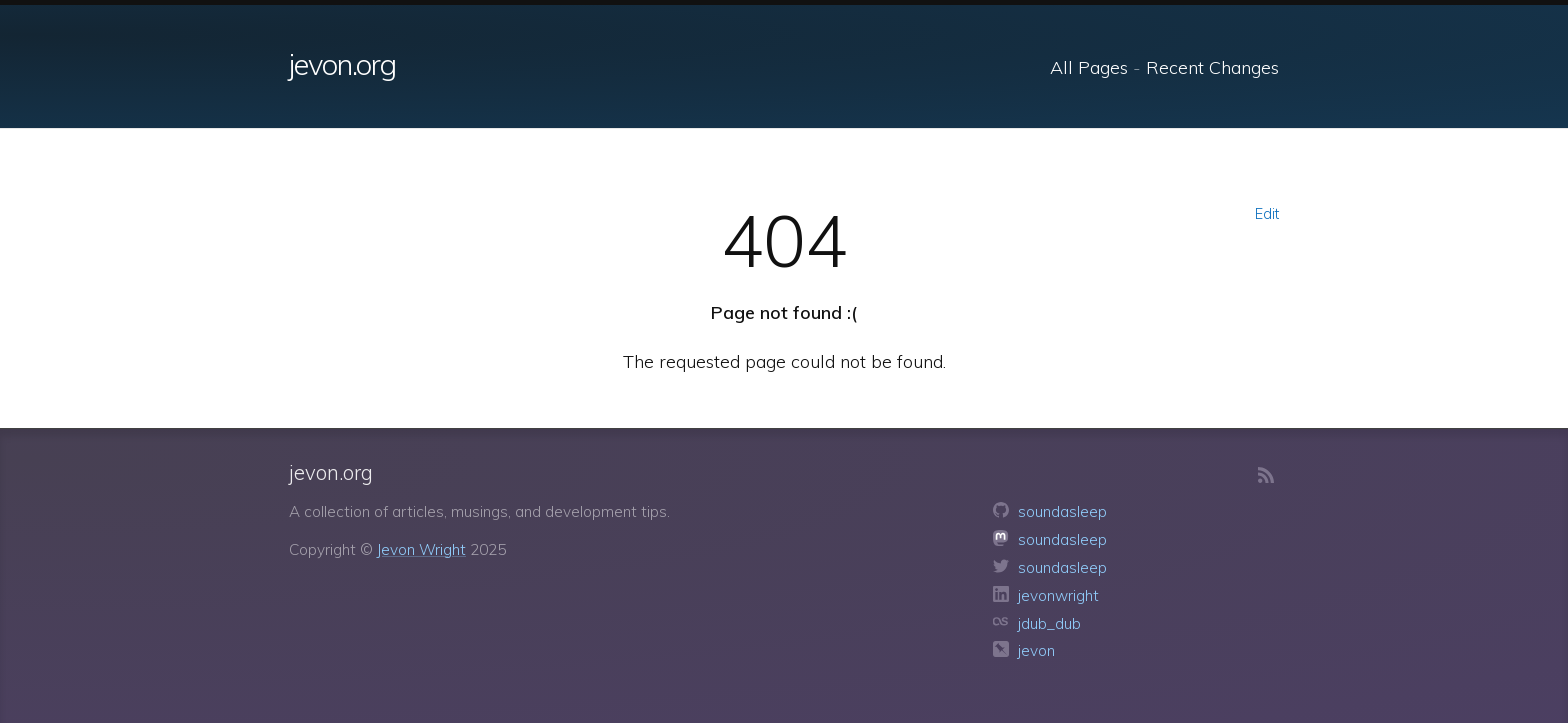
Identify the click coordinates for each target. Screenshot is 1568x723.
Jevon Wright (421, 549)
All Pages (1089, 67)
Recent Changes (1212, 67)
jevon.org (342, 64)
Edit (1267, 214)
